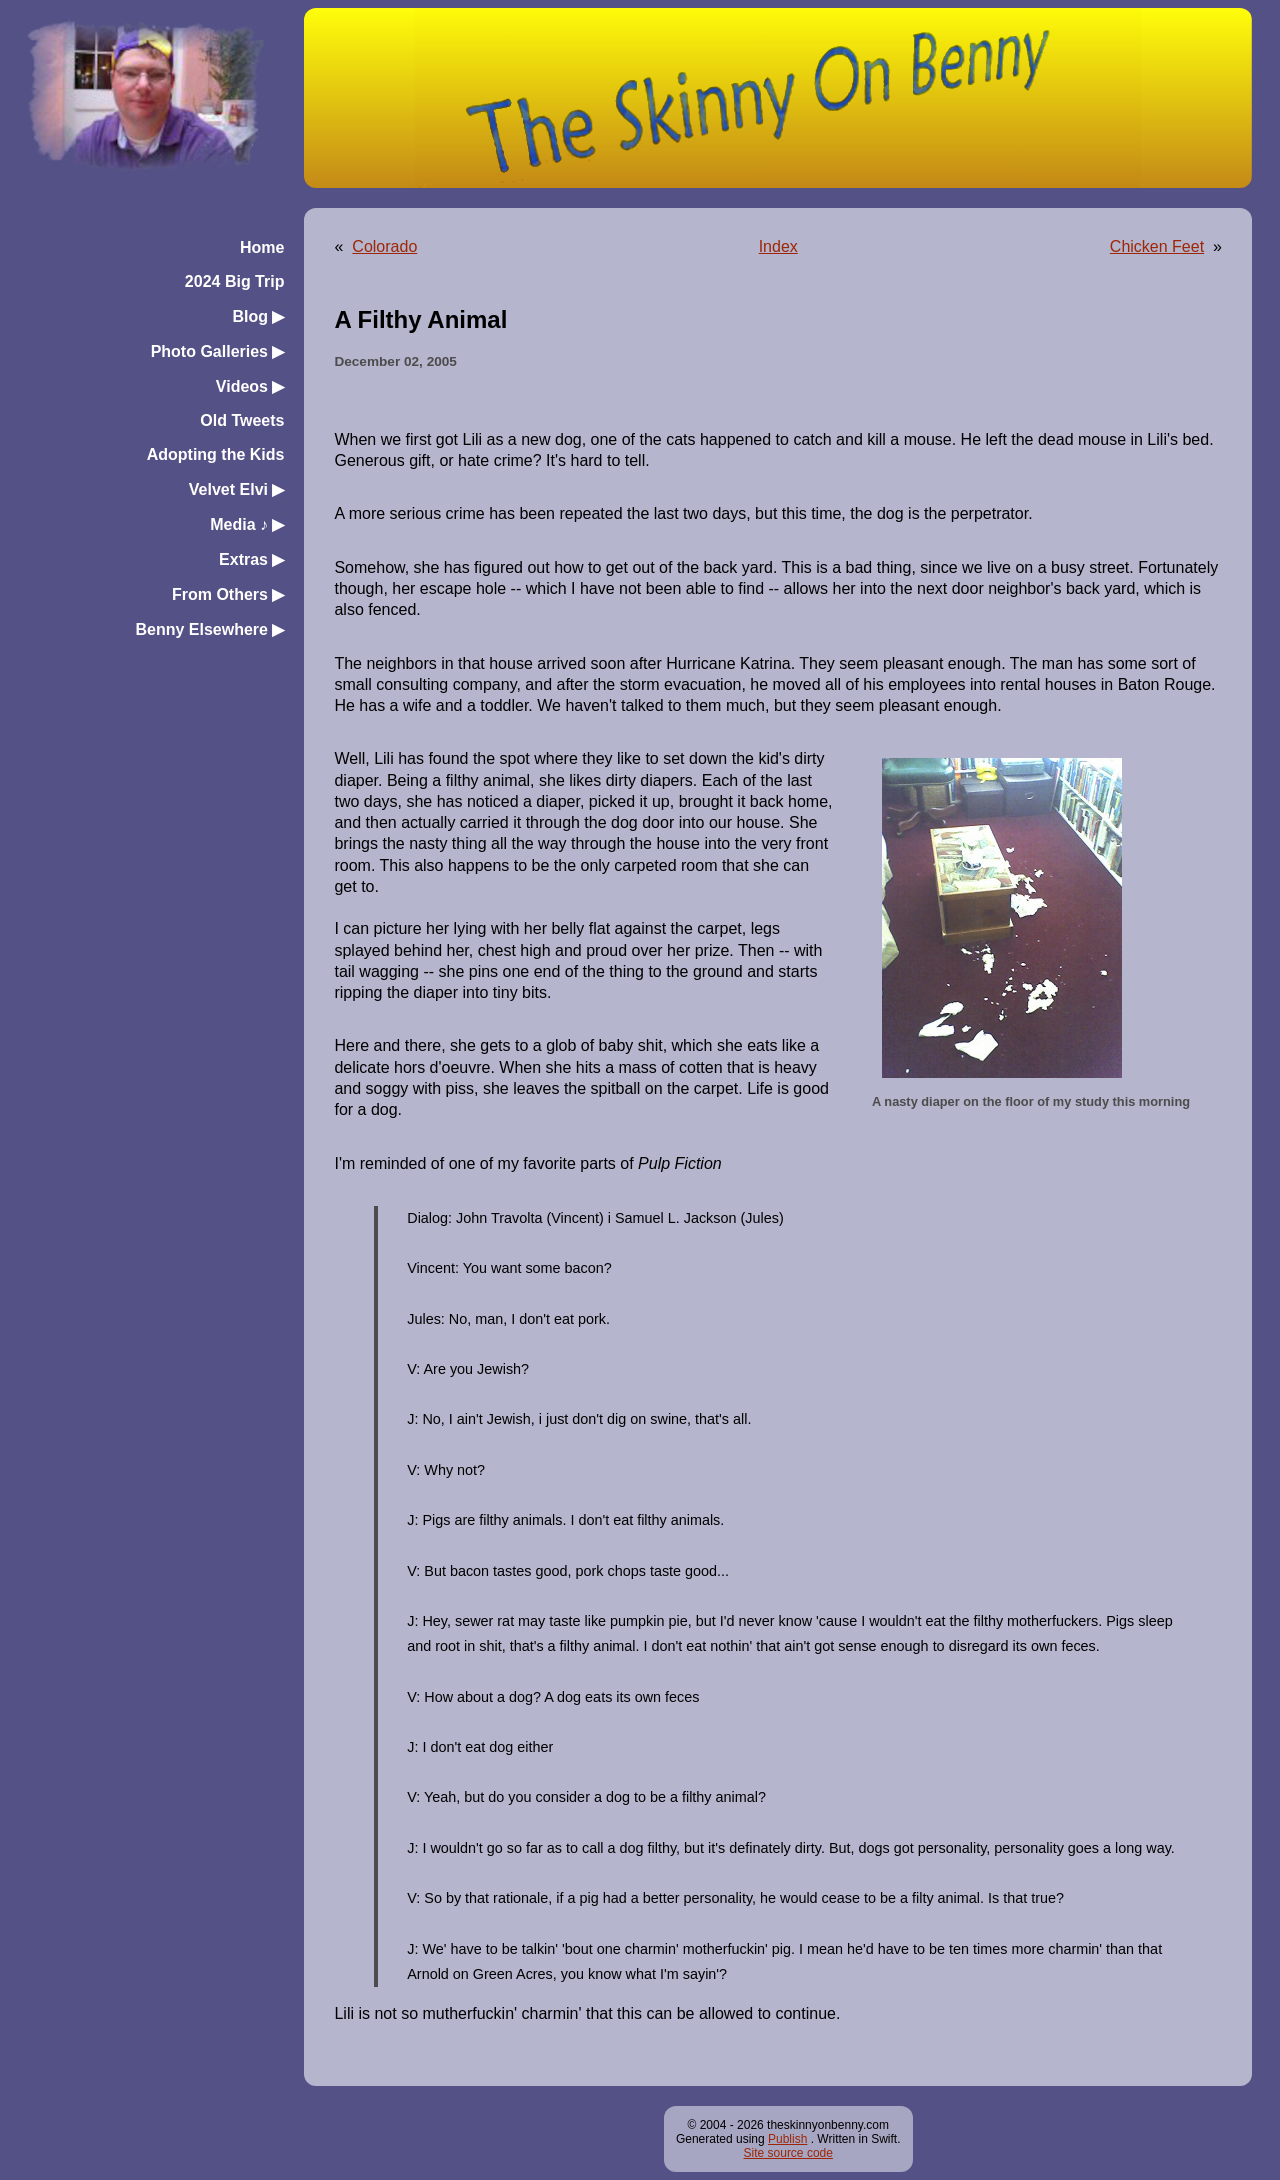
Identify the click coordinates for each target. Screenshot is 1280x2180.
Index (778, 246)
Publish (787, 2139)
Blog (258, 316)
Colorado (384, 246)
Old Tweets (242, 420)
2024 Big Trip (235, 281)
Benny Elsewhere (209, 629)
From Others (228, 594)
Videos (250, 386)
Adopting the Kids (216, 454)
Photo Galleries (218, 351)
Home (262, 247)
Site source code (788, 2153)
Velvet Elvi (237, 489)
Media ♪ (247, 524)
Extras (251, 559)
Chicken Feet (1157, 246)
